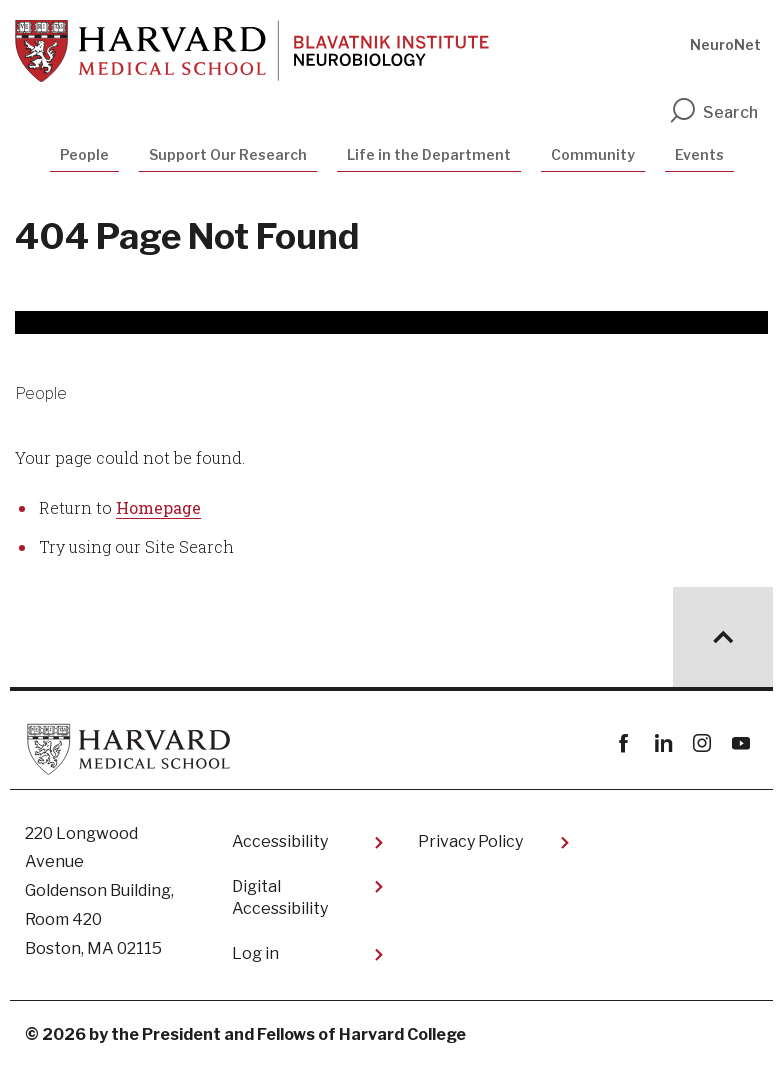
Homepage (158, 507)
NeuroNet (725, 44)
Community (593, 154)
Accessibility (280, 841)
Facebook (623, 743)
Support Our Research (228, 154)
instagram (701, 743)
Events (699, 154)
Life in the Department (429, 154)
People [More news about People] (41, 393)
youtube (740, 743)
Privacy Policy (470, 841)
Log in (255, 953)
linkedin (662, 743)
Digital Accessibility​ (280, 897)
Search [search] (713, 112)
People (84, 154)
